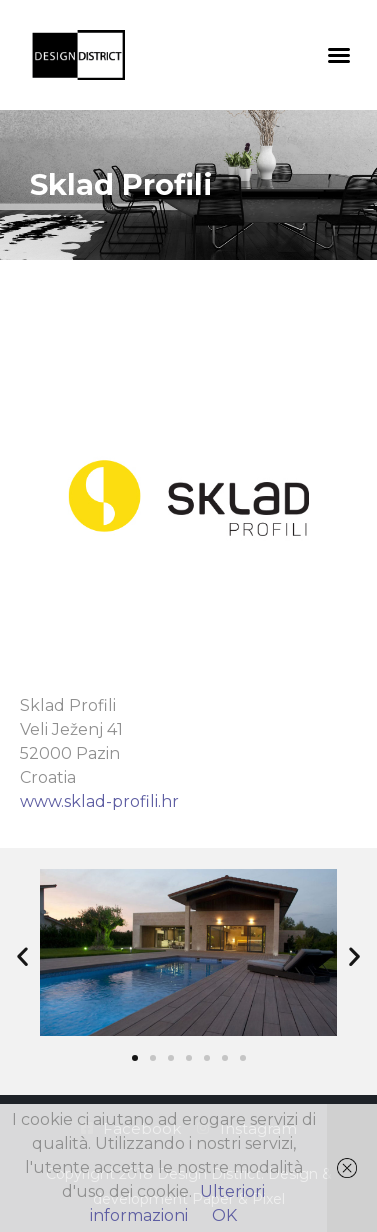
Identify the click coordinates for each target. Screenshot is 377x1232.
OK (224, 1215)
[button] (339, 55)
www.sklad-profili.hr (99, 801)
